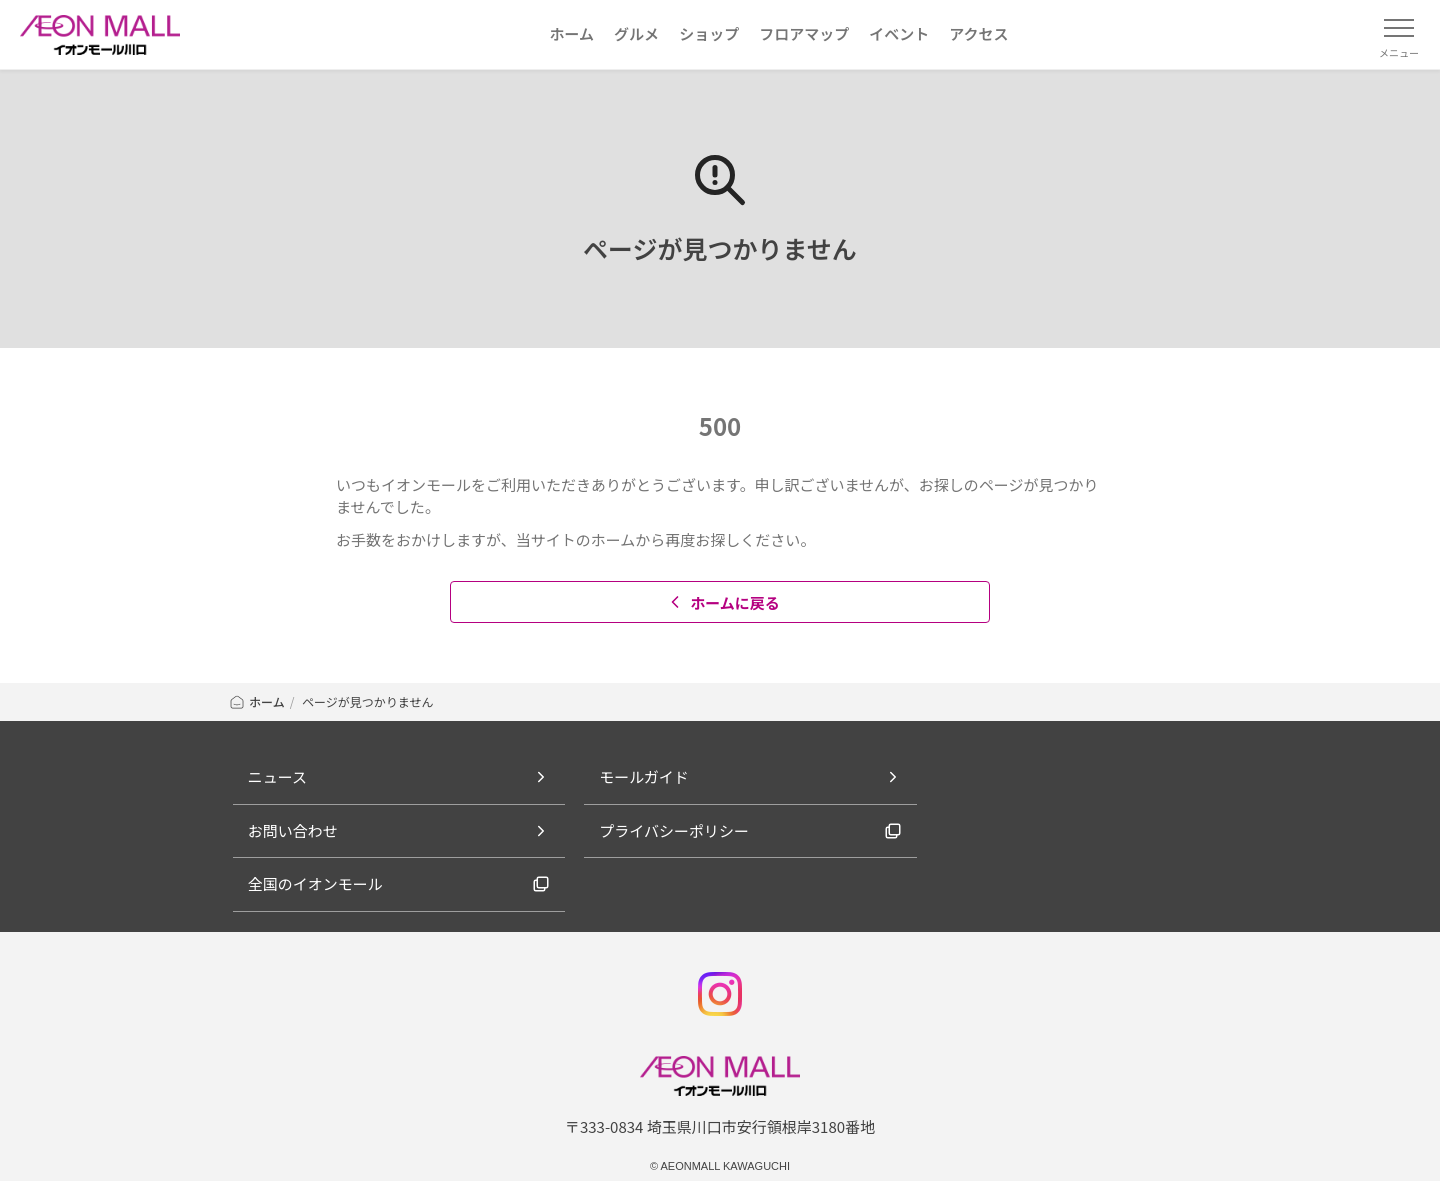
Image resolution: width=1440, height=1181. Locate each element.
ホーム (256, 701)
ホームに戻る (722, 602)
